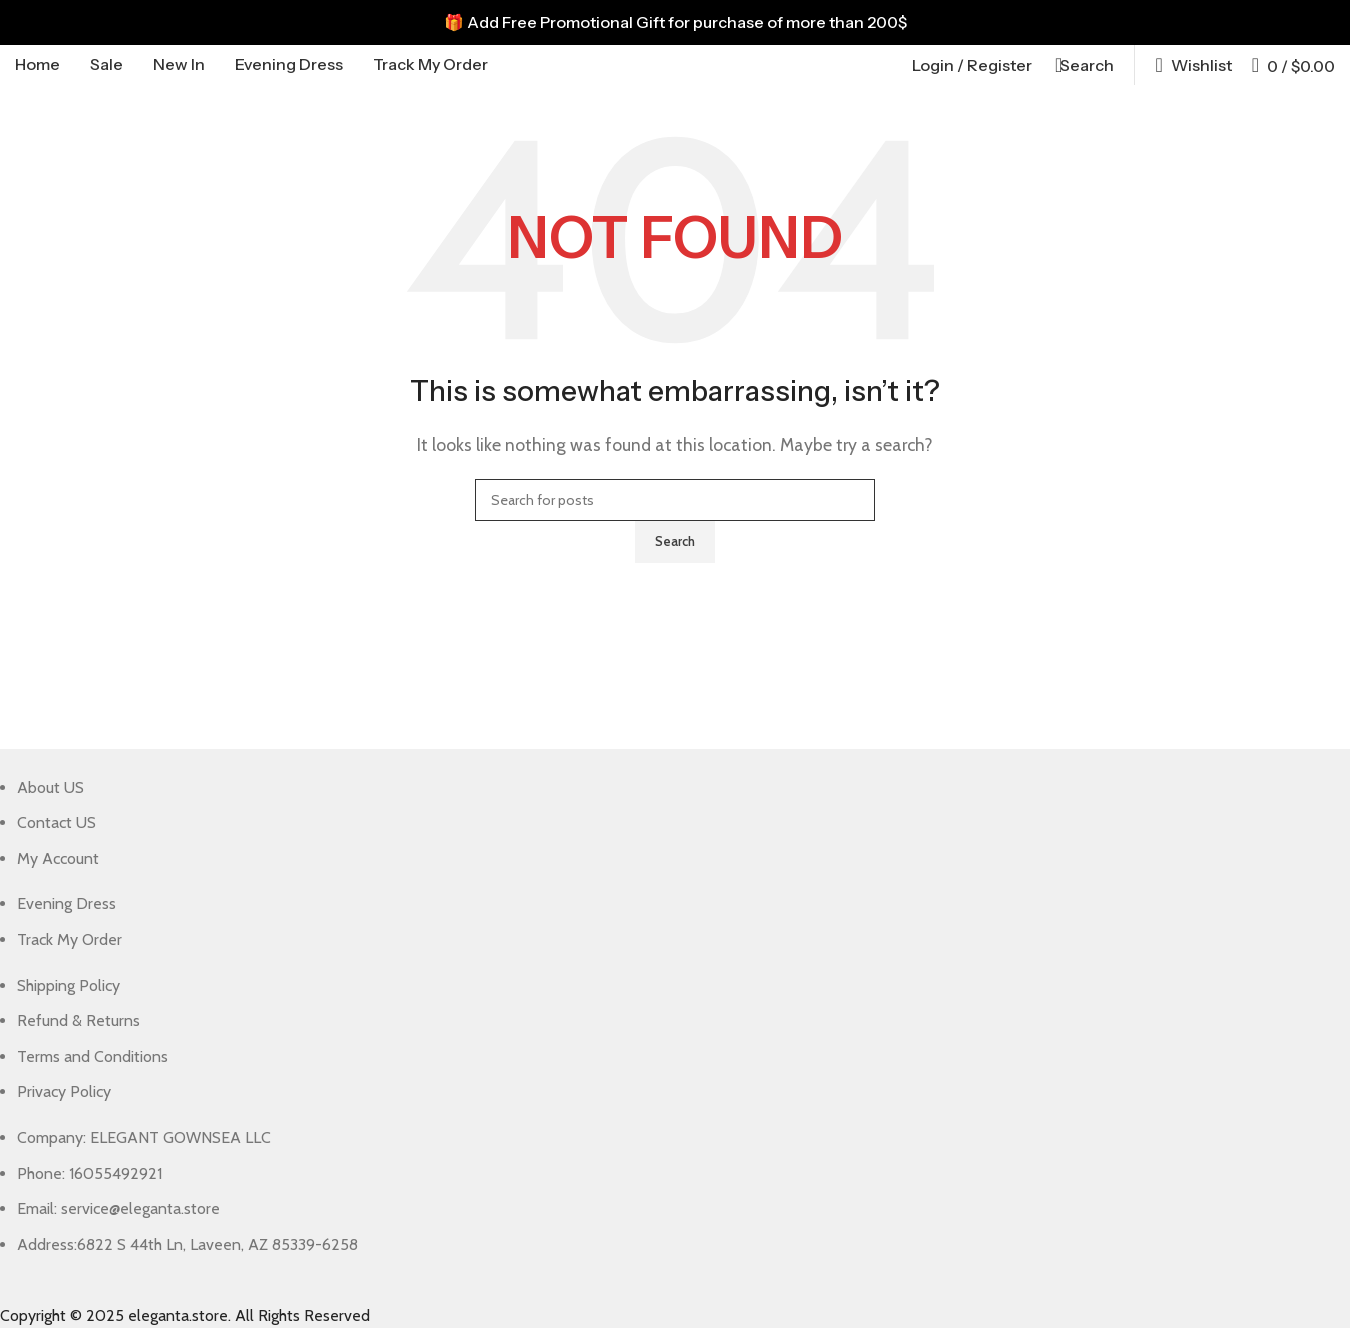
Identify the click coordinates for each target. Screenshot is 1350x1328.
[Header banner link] (675, 22)
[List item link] (660, 823)
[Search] (1083, 65)
